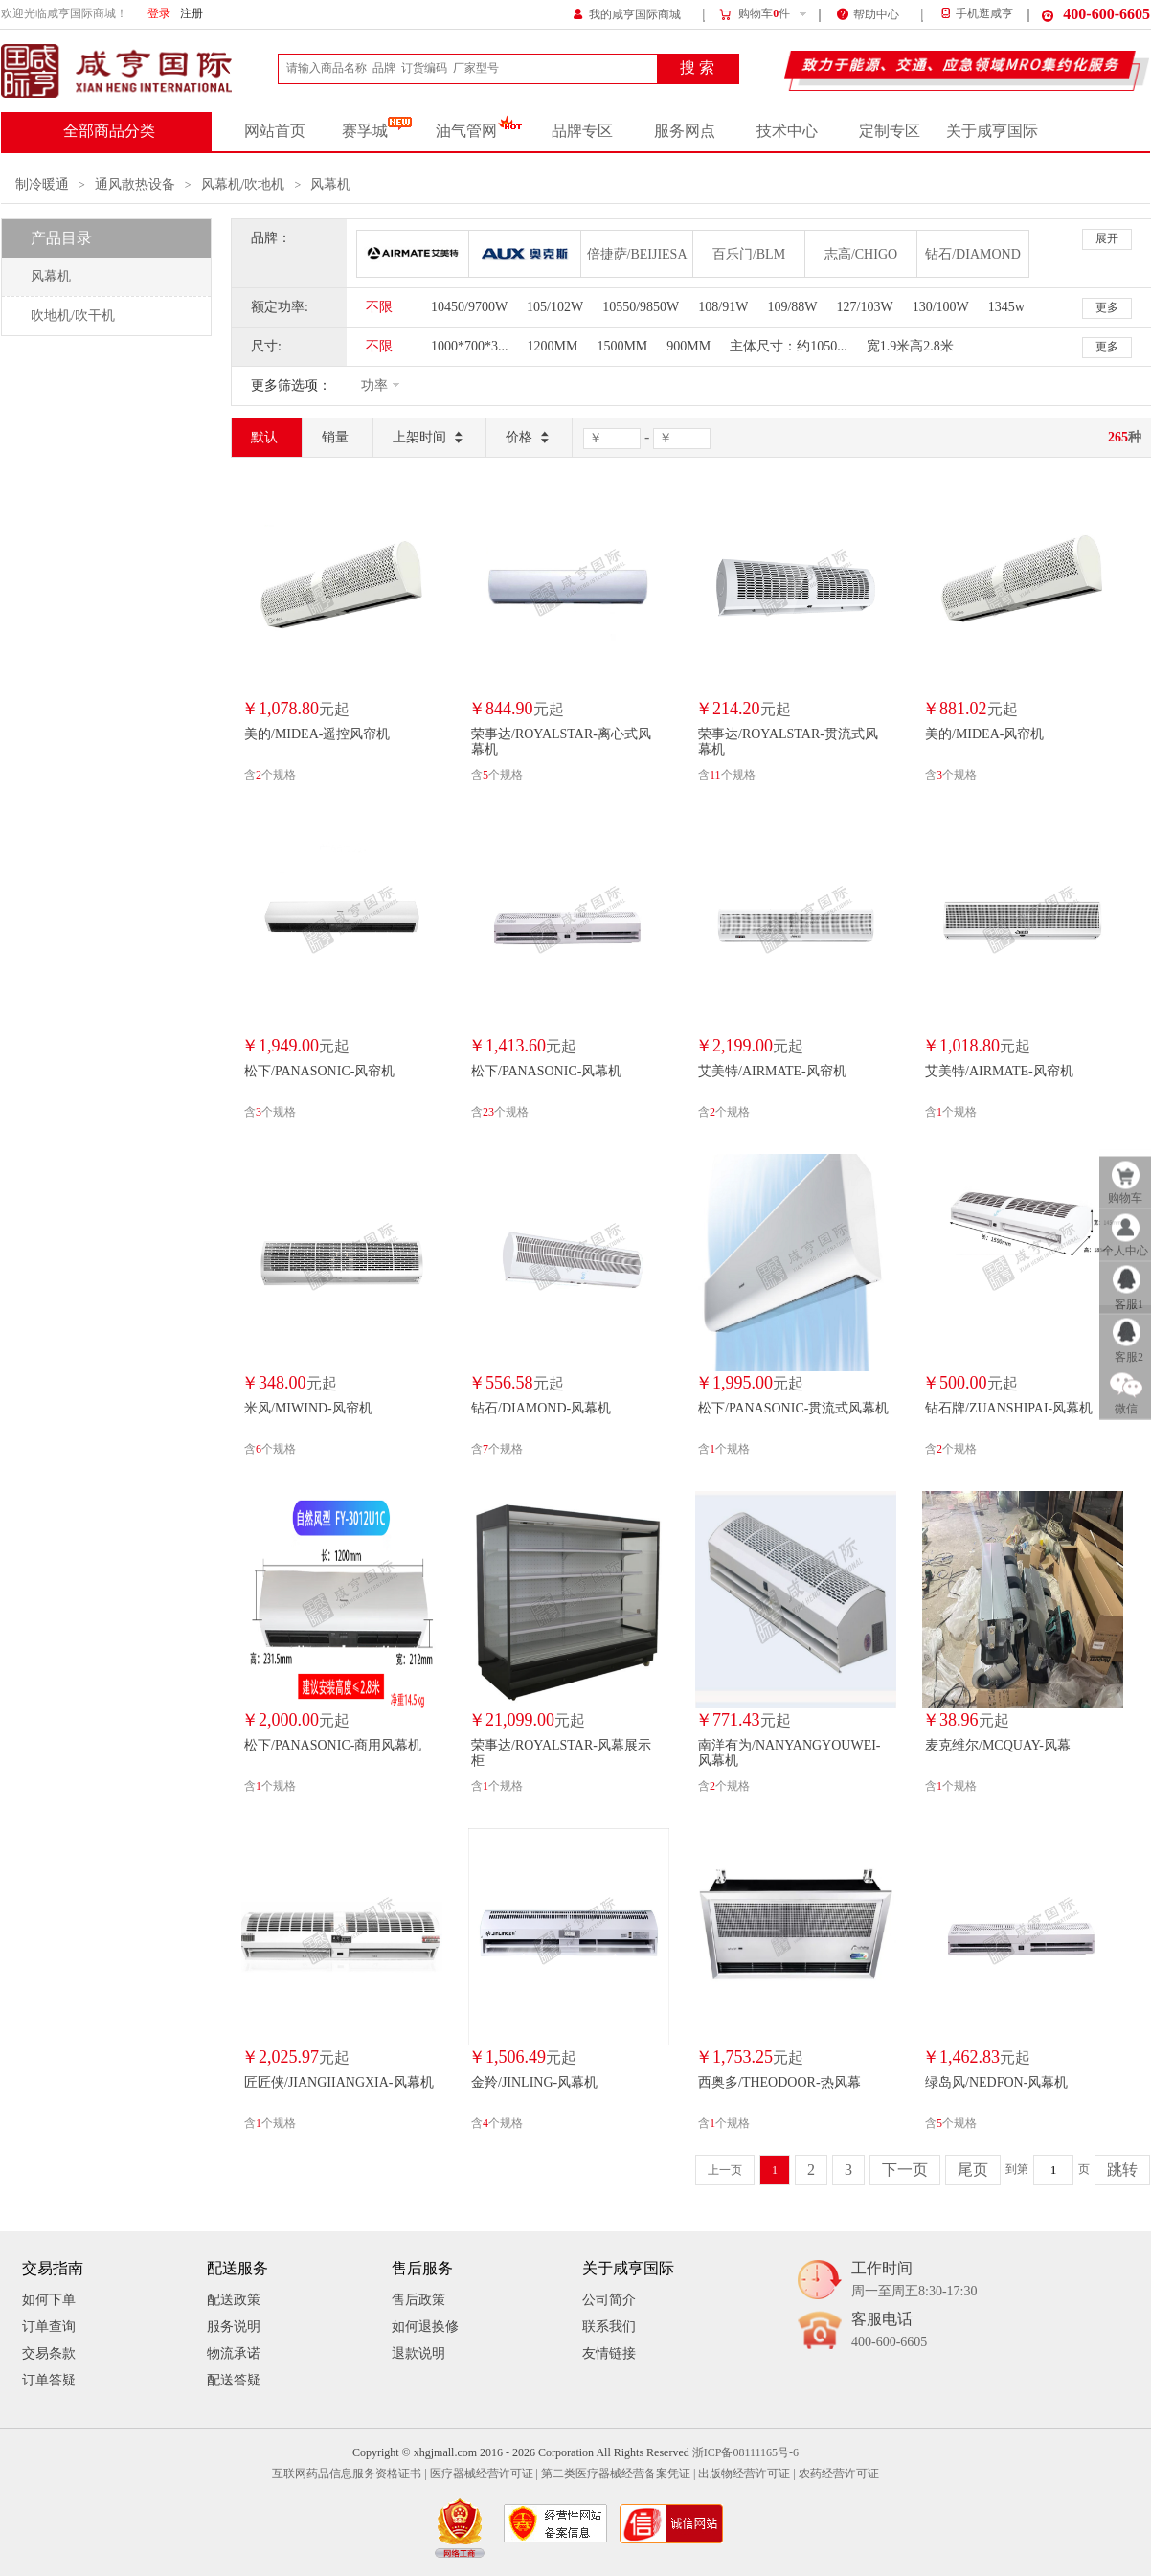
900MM (688, 346)
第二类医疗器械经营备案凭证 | (618, 2474)
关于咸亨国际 (992, 131)
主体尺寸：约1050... (788, 346)
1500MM (622, 346)
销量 (335, 437)
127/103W (865, 307)
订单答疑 (49, 2380)
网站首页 (274, 131)
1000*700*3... (469, 346)
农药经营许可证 (839, 2474)
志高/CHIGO (860, 254)
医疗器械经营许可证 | (484, 2474)
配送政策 (233, 2300)
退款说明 (418, 2353)
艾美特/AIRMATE (413, 254)
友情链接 (609, 2353)
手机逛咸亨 (975, 14)
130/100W (941, 307)
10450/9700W (469, 307)
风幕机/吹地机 (243, 184)
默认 (264, 437)
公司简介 (609, 2300)
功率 (374, 385)
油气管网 (479, 131)
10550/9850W (640, 307)
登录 (158, 14)
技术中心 (787, 131)
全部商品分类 (109, 131)
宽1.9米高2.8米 (910, 346)
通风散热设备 (135, 184)
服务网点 (684, 131)
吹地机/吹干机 (73, 315)
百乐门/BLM (748, 254)
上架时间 (429, 438)
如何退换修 (425, 2326)
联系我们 (609, 2326)
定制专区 (889, 131)
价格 (529, 438)
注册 (191, 14)
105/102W (555, 307)
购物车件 (754, 14)
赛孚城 (377, 131)
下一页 (905, 2170)
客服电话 (889, 2331)
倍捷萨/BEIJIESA (637, 254)
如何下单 (49, 2300)
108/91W (723, 307)
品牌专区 (582, 131)
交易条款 (49, 2353)
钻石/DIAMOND (973, 254)
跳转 (1122, 2170)
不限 (379, 307)
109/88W (792, 307)
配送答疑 (233, 2380)
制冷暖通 (42, 184)
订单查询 (49, 2326)
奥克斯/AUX (525, 254)
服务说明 (233, 2326)
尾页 (973, 2170)
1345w (1006, 307)
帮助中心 (868, 13)
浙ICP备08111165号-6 (745, 2453)
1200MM (553, 346)
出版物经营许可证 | (746, 2474)
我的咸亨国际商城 (627, 13)
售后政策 (418, 2300)
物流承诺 (233, 2353)
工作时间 (914, 2280)
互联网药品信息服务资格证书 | (349, 2474)
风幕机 (330, 184)
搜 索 (697, 68)
